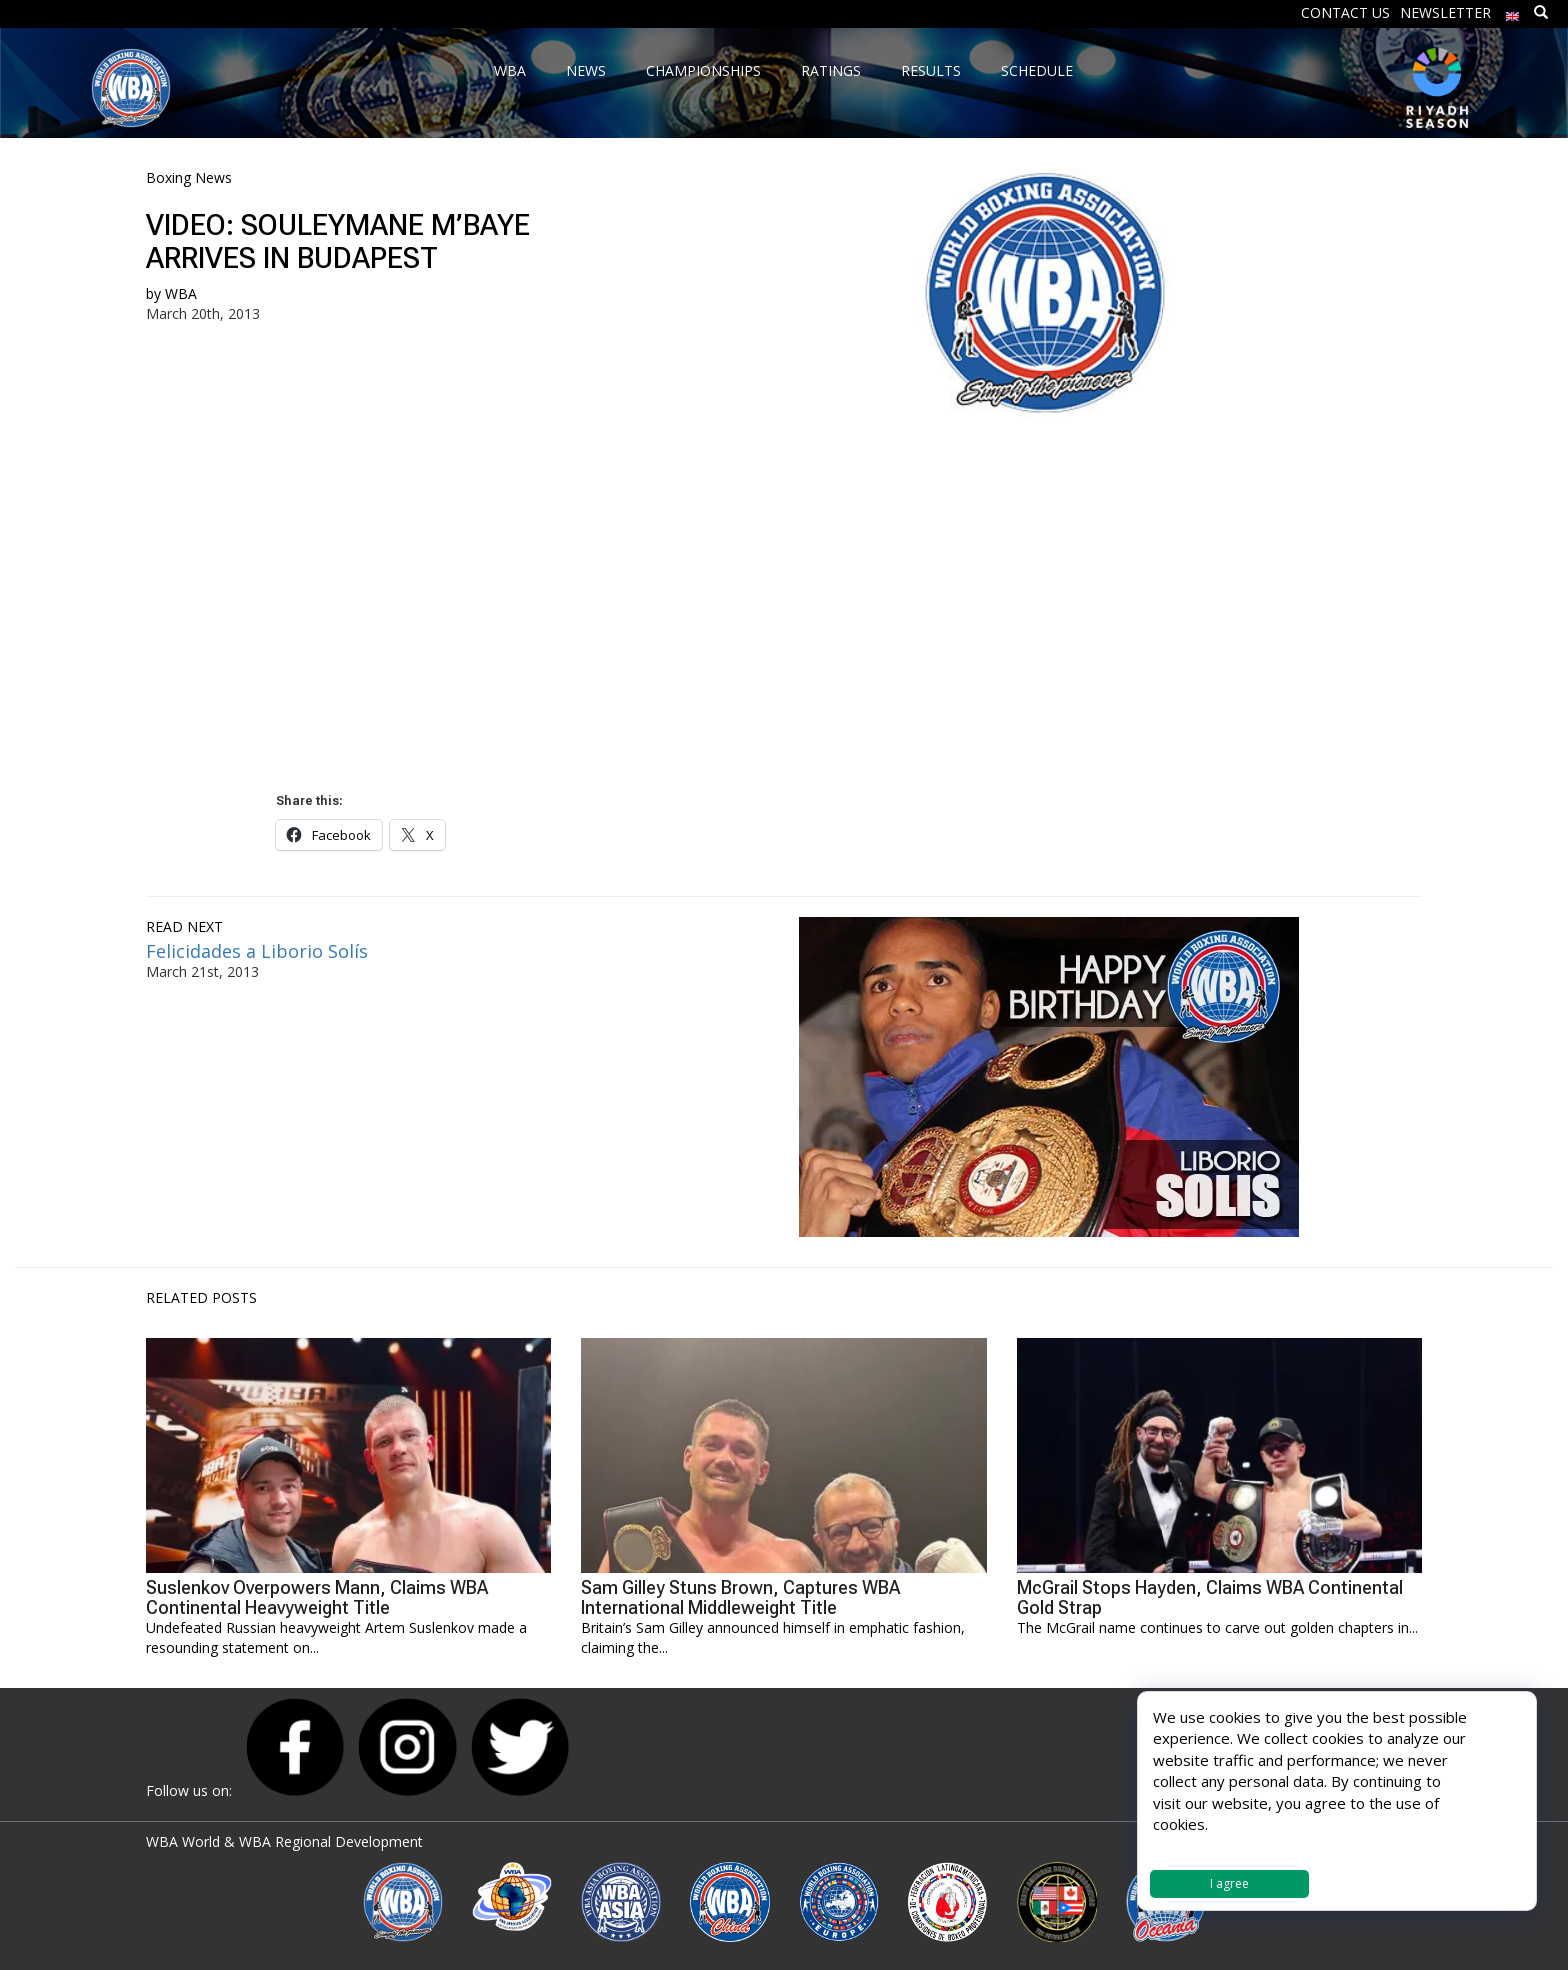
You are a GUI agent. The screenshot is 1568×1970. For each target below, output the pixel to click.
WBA (181, 293)
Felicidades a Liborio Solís (257, 951)
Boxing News (189, 177)
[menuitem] (1513, 11)
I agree (1229, 1883)
